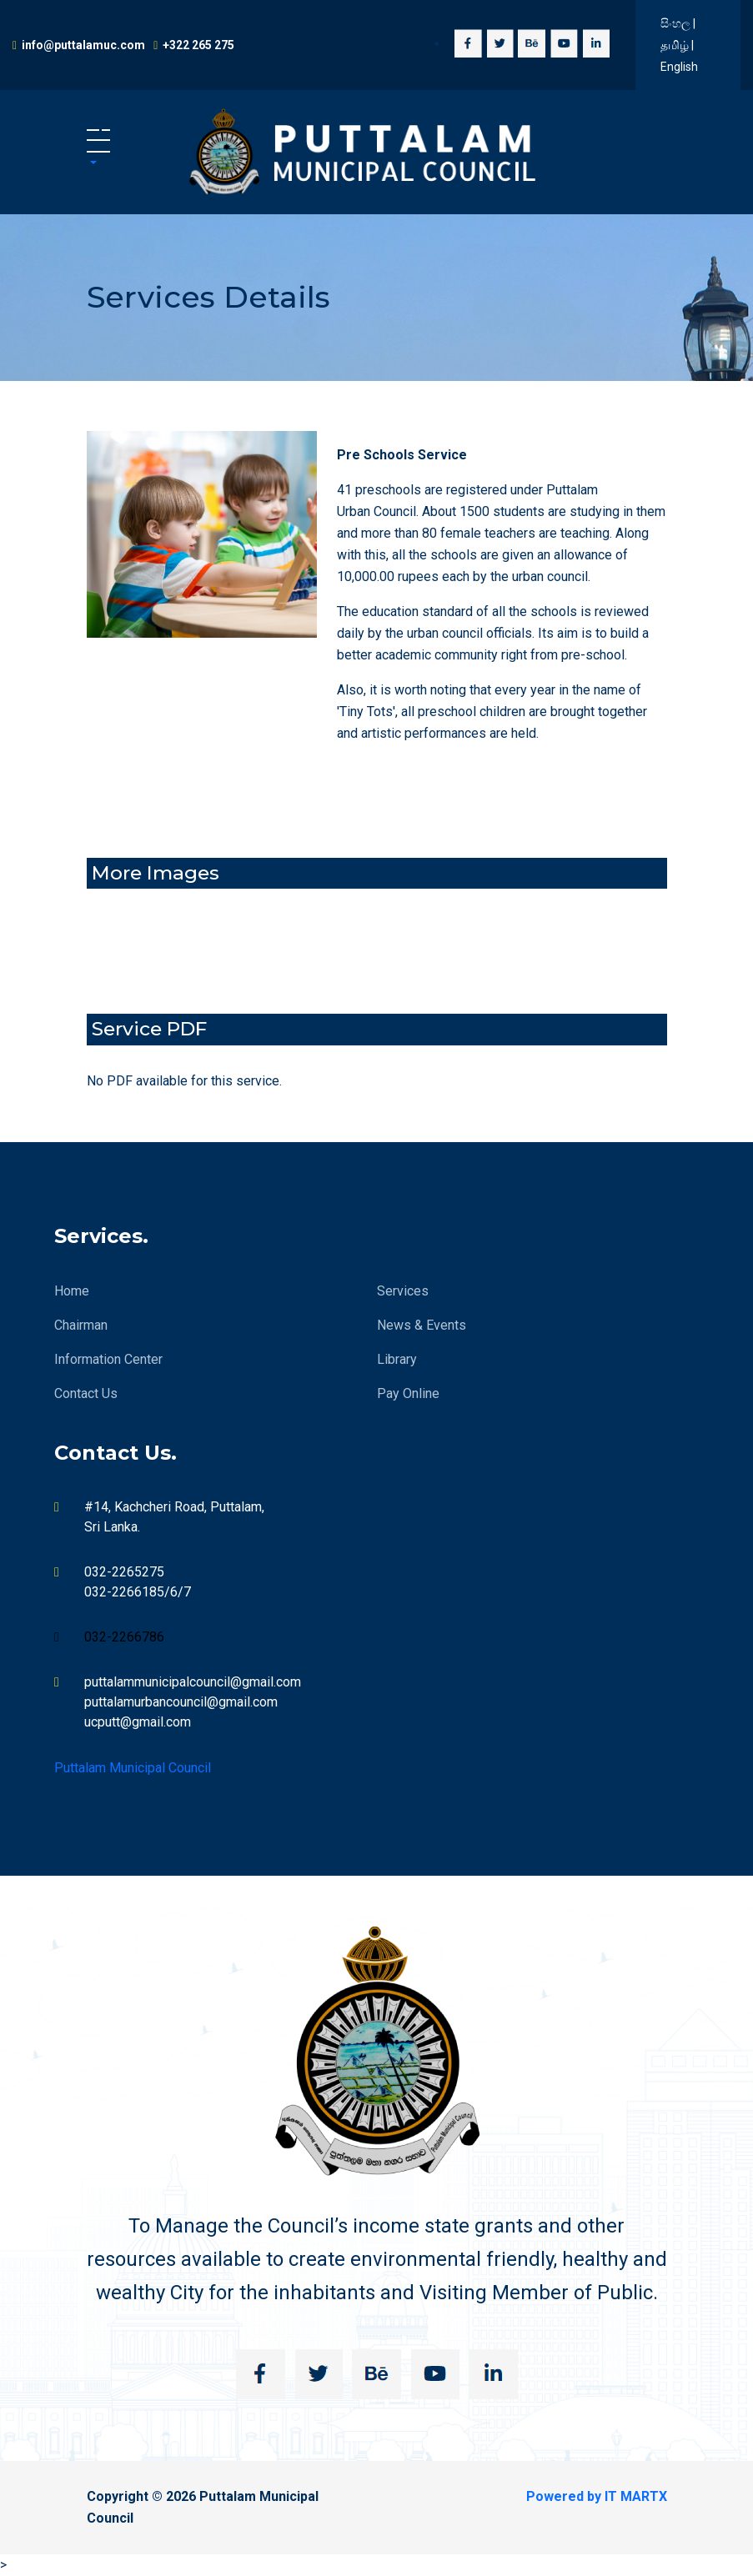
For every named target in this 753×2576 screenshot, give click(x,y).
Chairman (81, 1325)
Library (397, 1359)
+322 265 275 (198, 45)
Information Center (108, 1359)
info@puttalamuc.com (83, 45)
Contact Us (86, 1393)
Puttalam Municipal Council (132, 1768)
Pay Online (408, 1393)
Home (71, 1291)
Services (403, 1291)
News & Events (421, 1325)
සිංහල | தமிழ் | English (679, 45)
